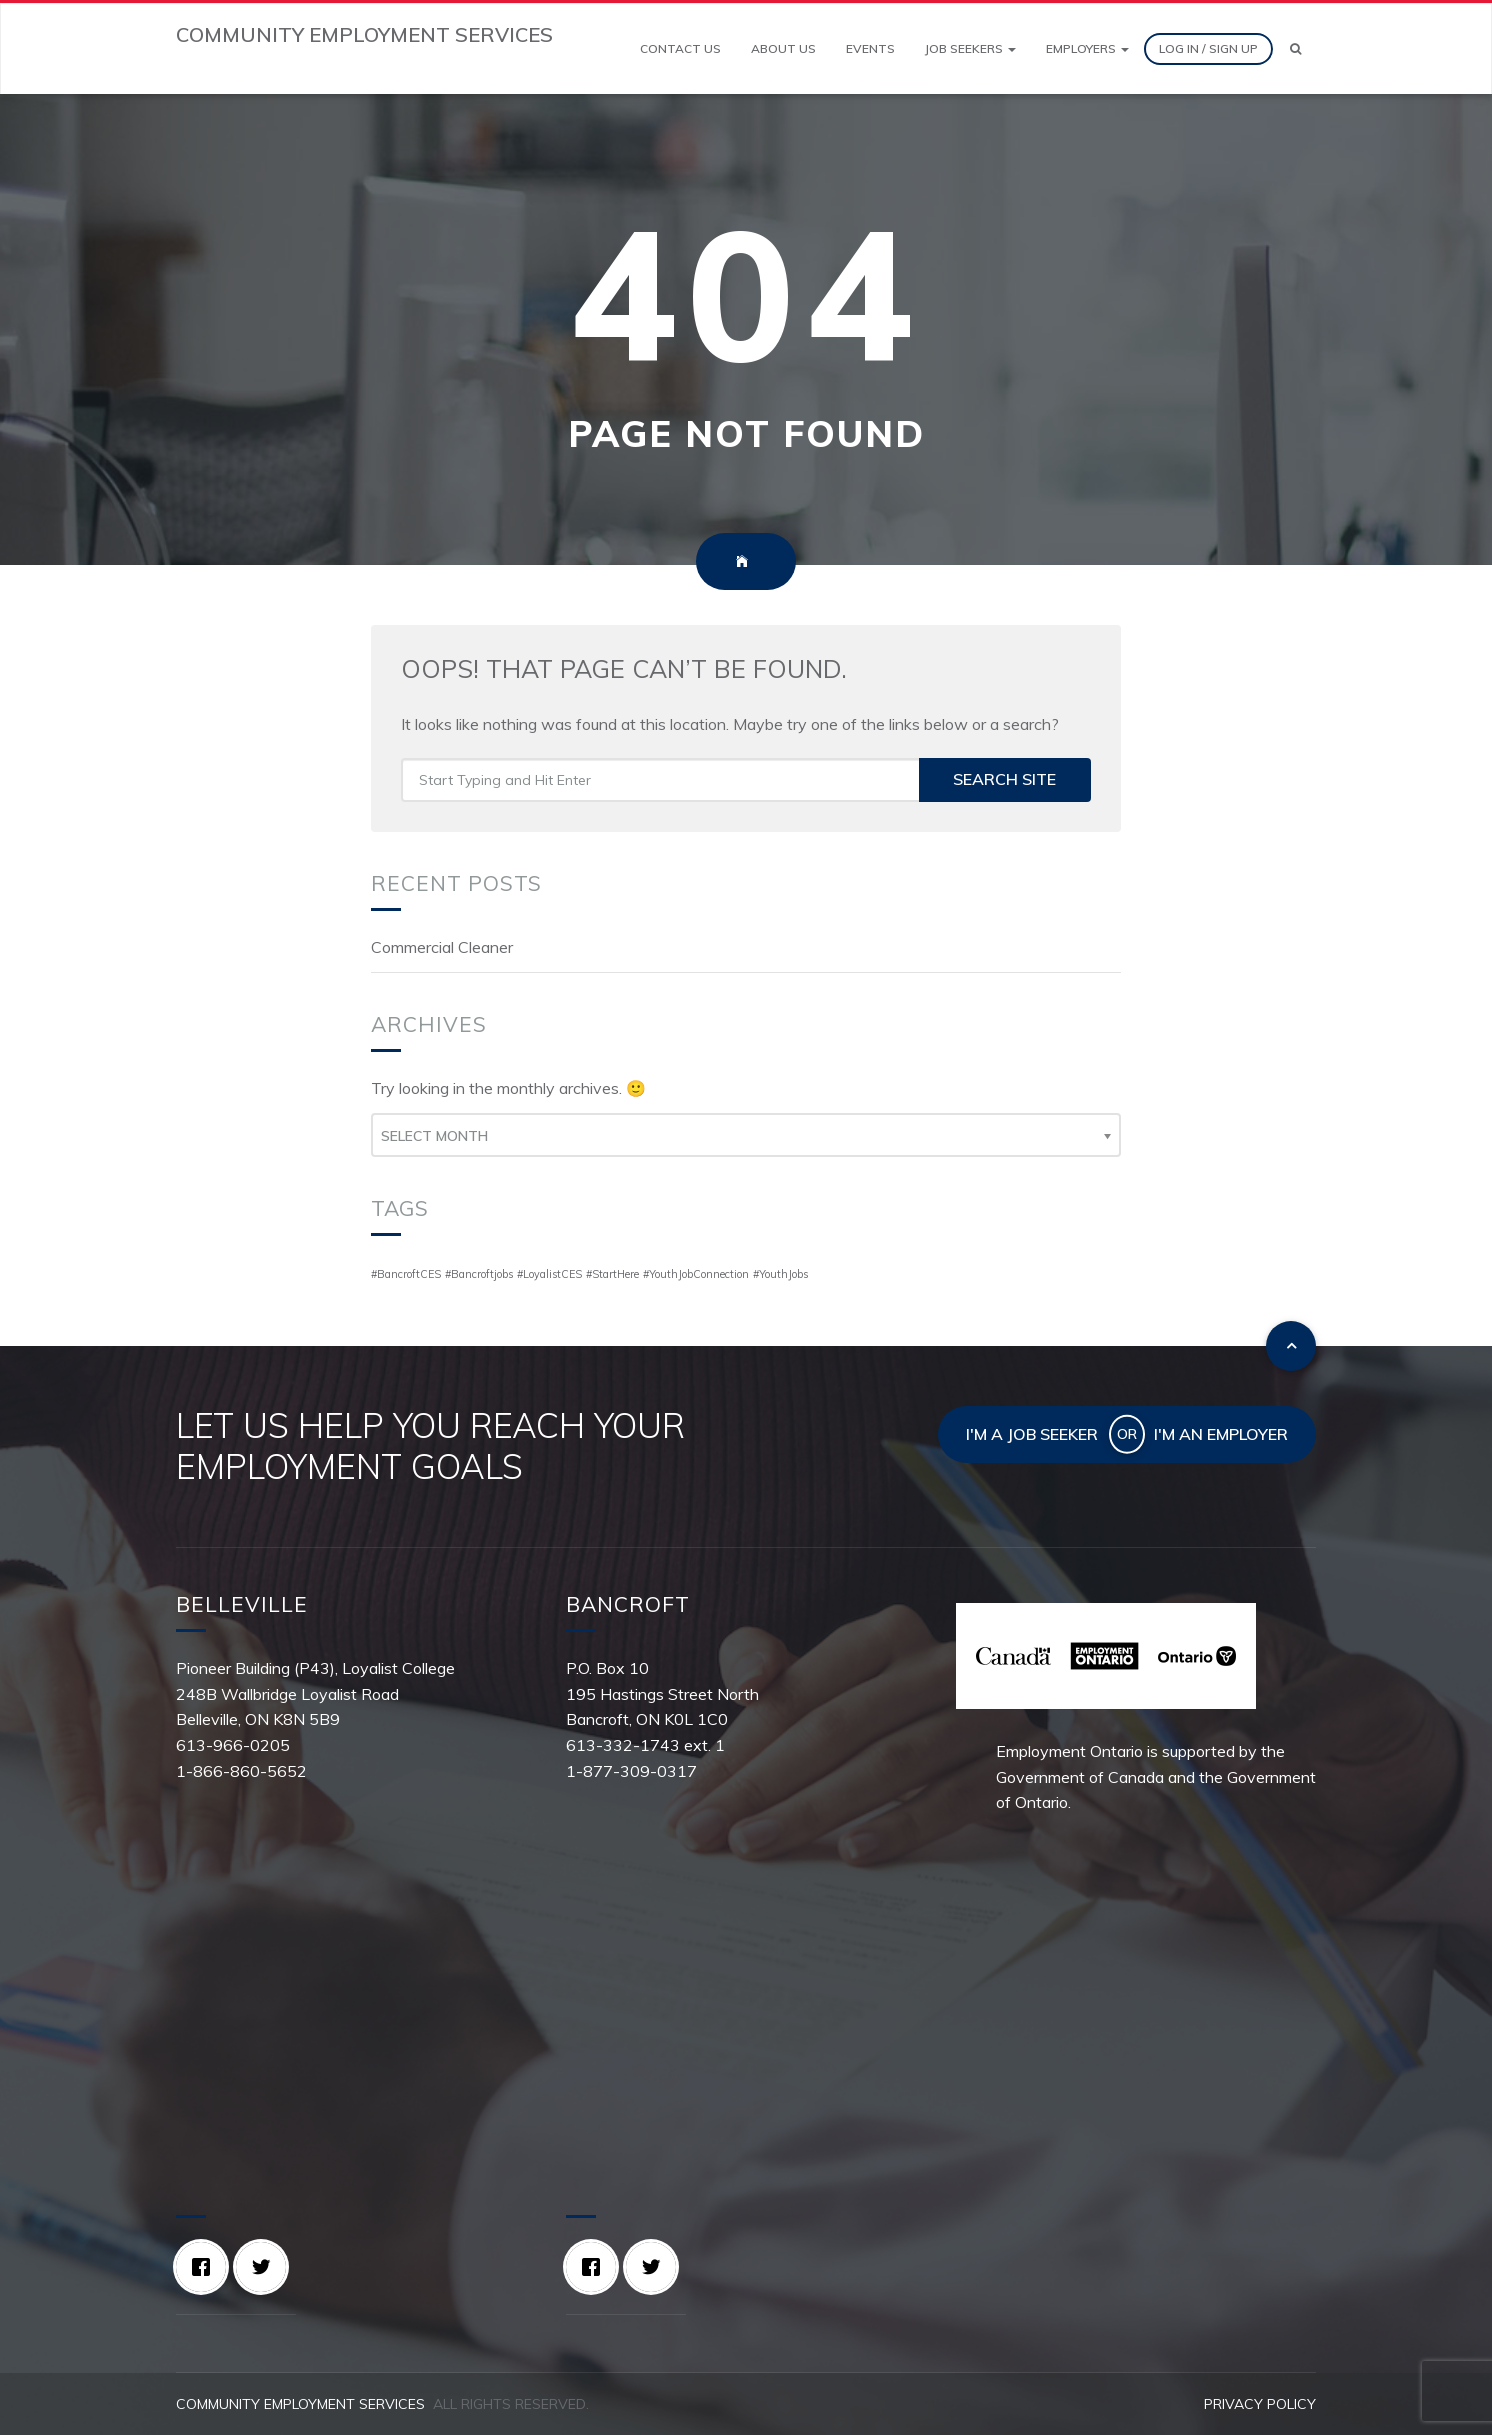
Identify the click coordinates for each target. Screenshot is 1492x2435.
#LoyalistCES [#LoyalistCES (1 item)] (549, 1274)
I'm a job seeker (1032, 1434)
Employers (1087, 48)
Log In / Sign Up (1208, 48)
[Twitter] (266, 2267)
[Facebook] (206, 2267)
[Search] (1295, 49)
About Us (783, 48)
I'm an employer (1221, 1434)
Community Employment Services (300, 2404)
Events (870, 48)
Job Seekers (970, 48)
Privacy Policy (1260, 2404)
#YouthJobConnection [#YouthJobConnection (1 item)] (696, 1274)
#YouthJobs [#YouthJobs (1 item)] (780, 1274)
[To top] (1291, 1346)
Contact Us (680, 48)
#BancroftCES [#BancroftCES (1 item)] (406, 1274)
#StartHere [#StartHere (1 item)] (612, 1274)
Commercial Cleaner (442, 947)
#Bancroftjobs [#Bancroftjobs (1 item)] (479, 1274)
